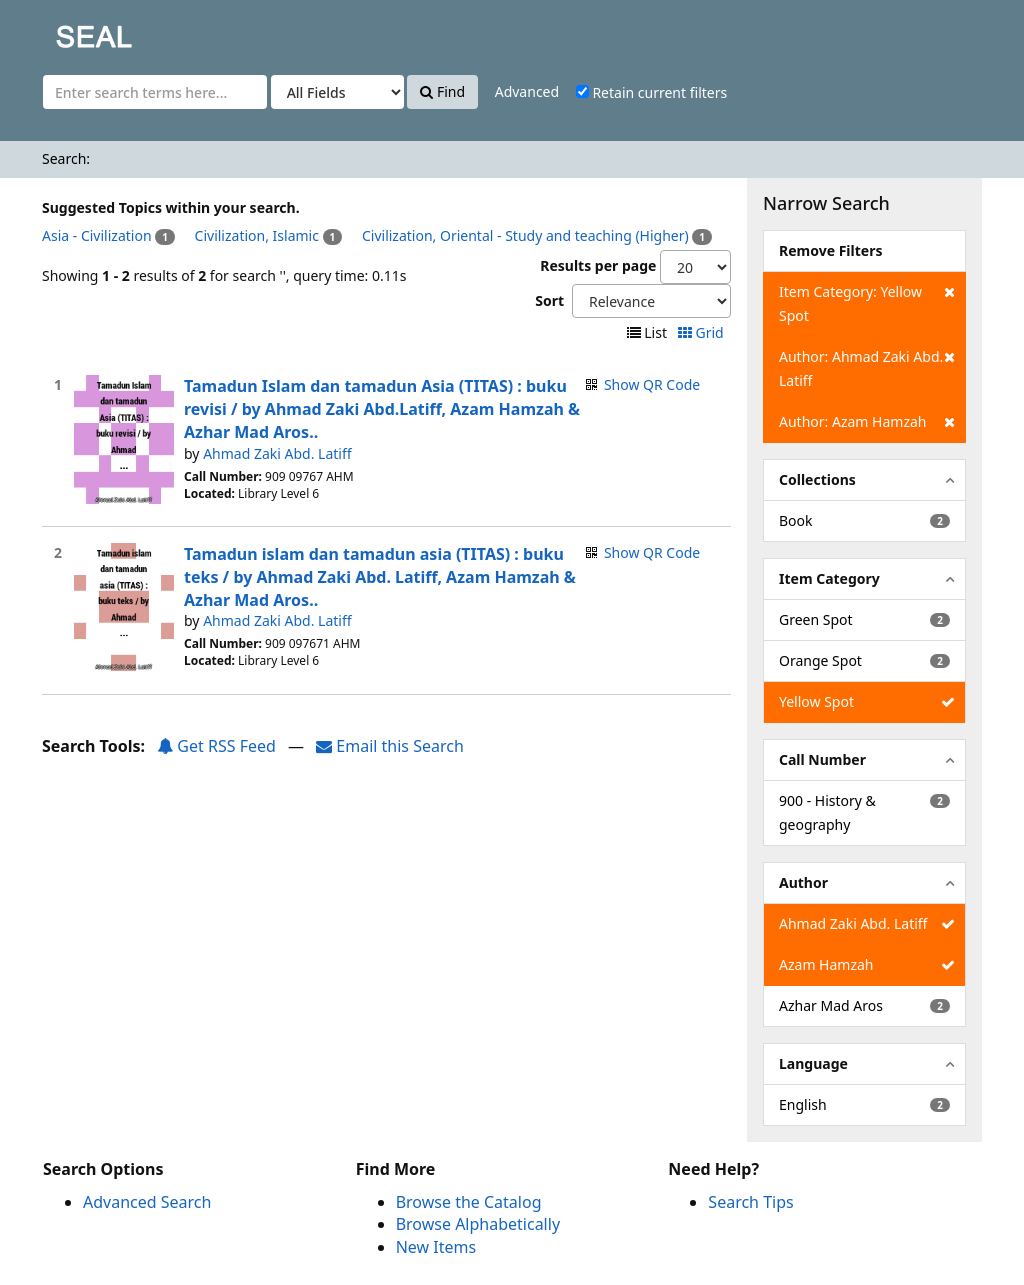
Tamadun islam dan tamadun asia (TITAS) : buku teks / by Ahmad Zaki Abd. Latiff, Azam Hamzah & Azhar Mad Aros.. (380, 577)
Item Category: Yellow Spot (867, 302)
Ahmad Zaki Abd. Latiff (277, 453)
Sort (549, 300)
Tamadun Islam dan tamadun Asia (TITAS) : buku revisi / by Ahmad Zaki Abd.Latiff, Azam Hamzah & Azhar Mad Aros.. (382, 409)
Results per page (598, 265)
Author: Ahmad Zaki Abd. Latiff (867, 367)
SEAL (54, 30)
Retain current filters (651, 92)
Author (803, 882)
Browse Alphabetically (478, 1224)
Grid (702, 332)
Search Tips (750, 1202)
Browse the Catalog (469, 1202)
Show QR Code (652, 384)
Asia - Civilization (97, 235)
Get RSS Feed (216, 746)
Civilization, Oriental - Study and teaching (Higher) (525, 235)
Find (442, 91)
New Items (436, 1247)
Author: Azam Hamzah (867, 422)
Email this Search (390, 746)
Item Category (829, 578)
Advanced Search (147, 1202)
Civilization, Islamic (257, 235)
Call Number (822, 759)
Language (813, 1063)
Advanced (527, 91)
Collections (817, 479)
